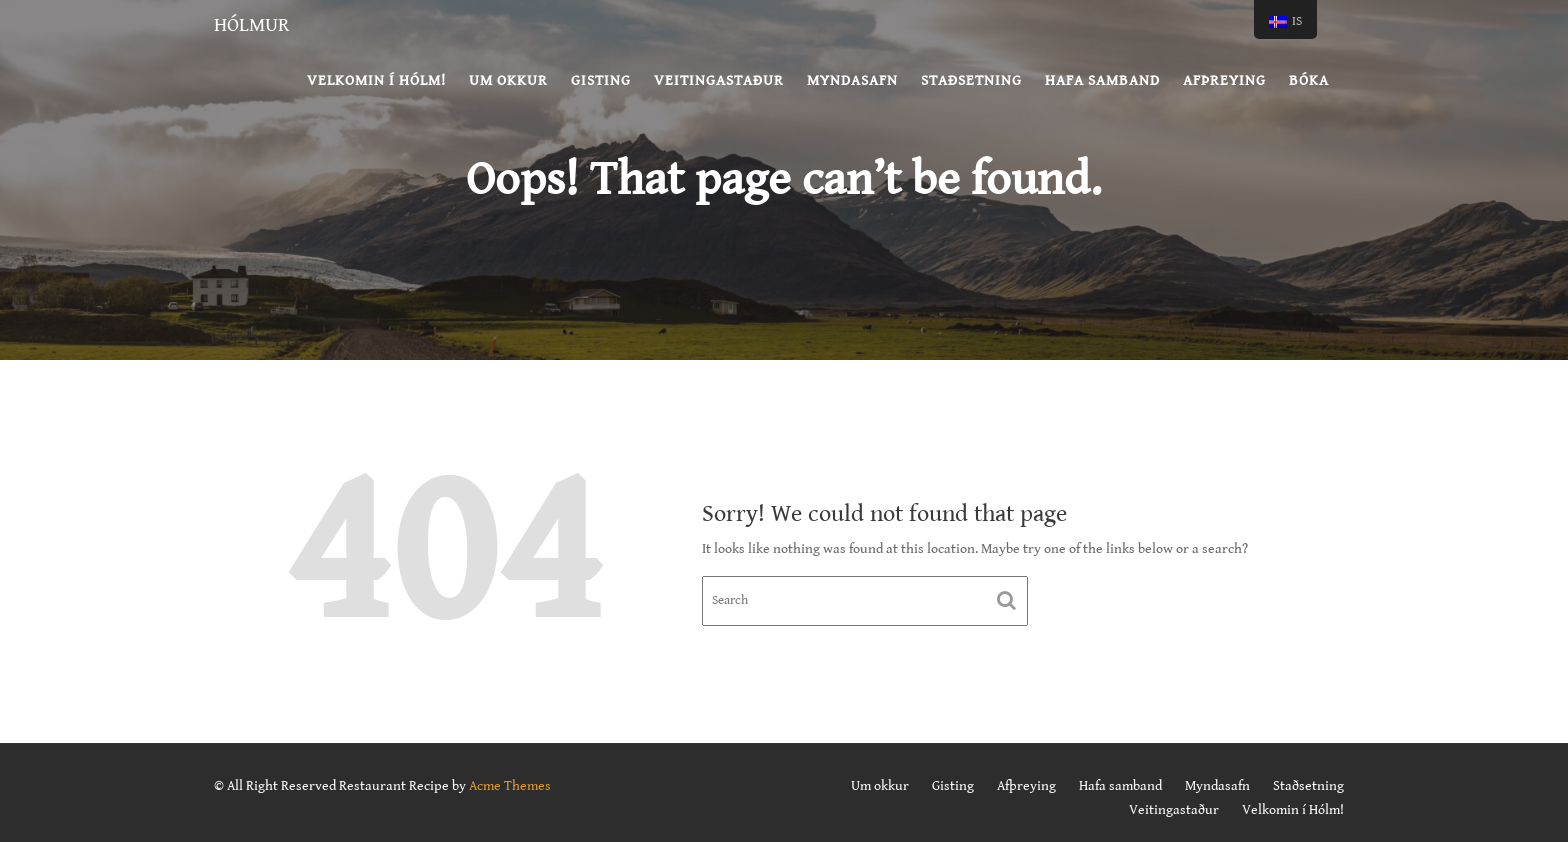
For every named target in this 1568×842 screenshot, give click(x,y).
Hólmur (252, 25)
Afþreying (1224, 80)
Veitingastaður (719, 80)
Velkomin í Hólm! (376, 80)
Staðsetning (971, 80)
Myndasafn (852, 80)
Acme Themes (510, 786)
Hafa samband (1102, 80)
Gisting (601, 80)
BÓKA (1309, 80)
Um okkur (508, 80)
